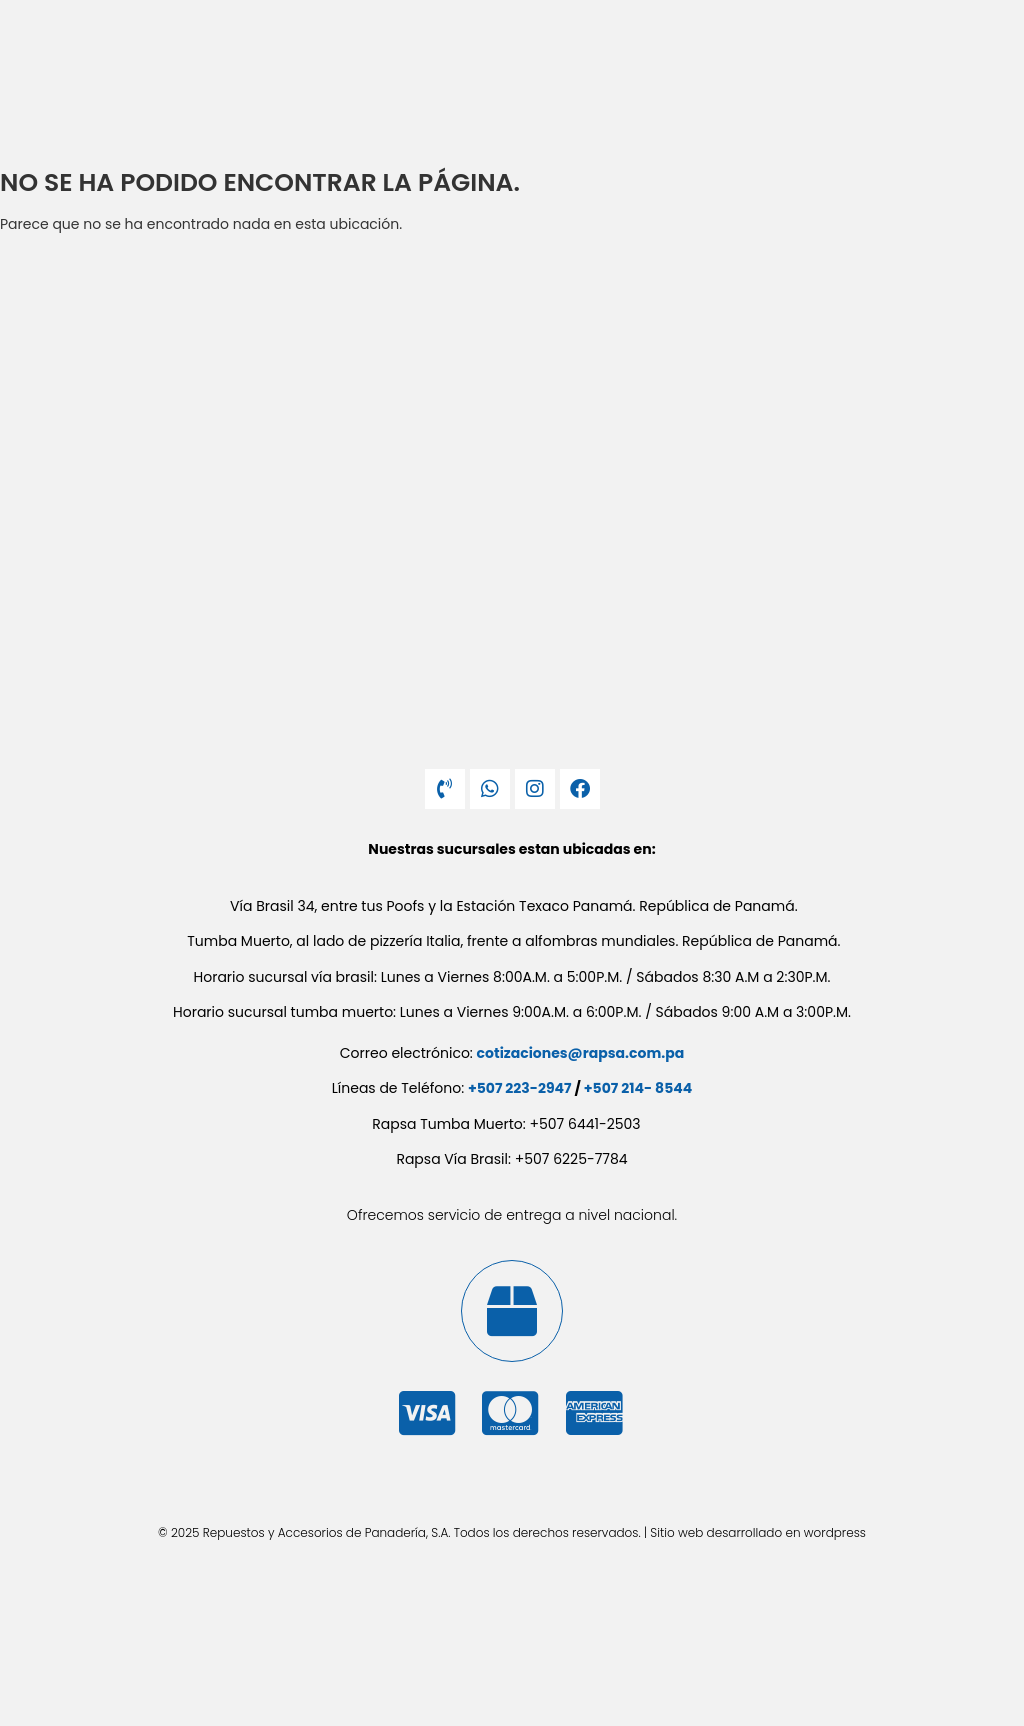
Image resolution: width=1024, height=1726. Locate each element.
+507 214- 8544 (638, 1088)
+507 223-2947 (520, 1088)
